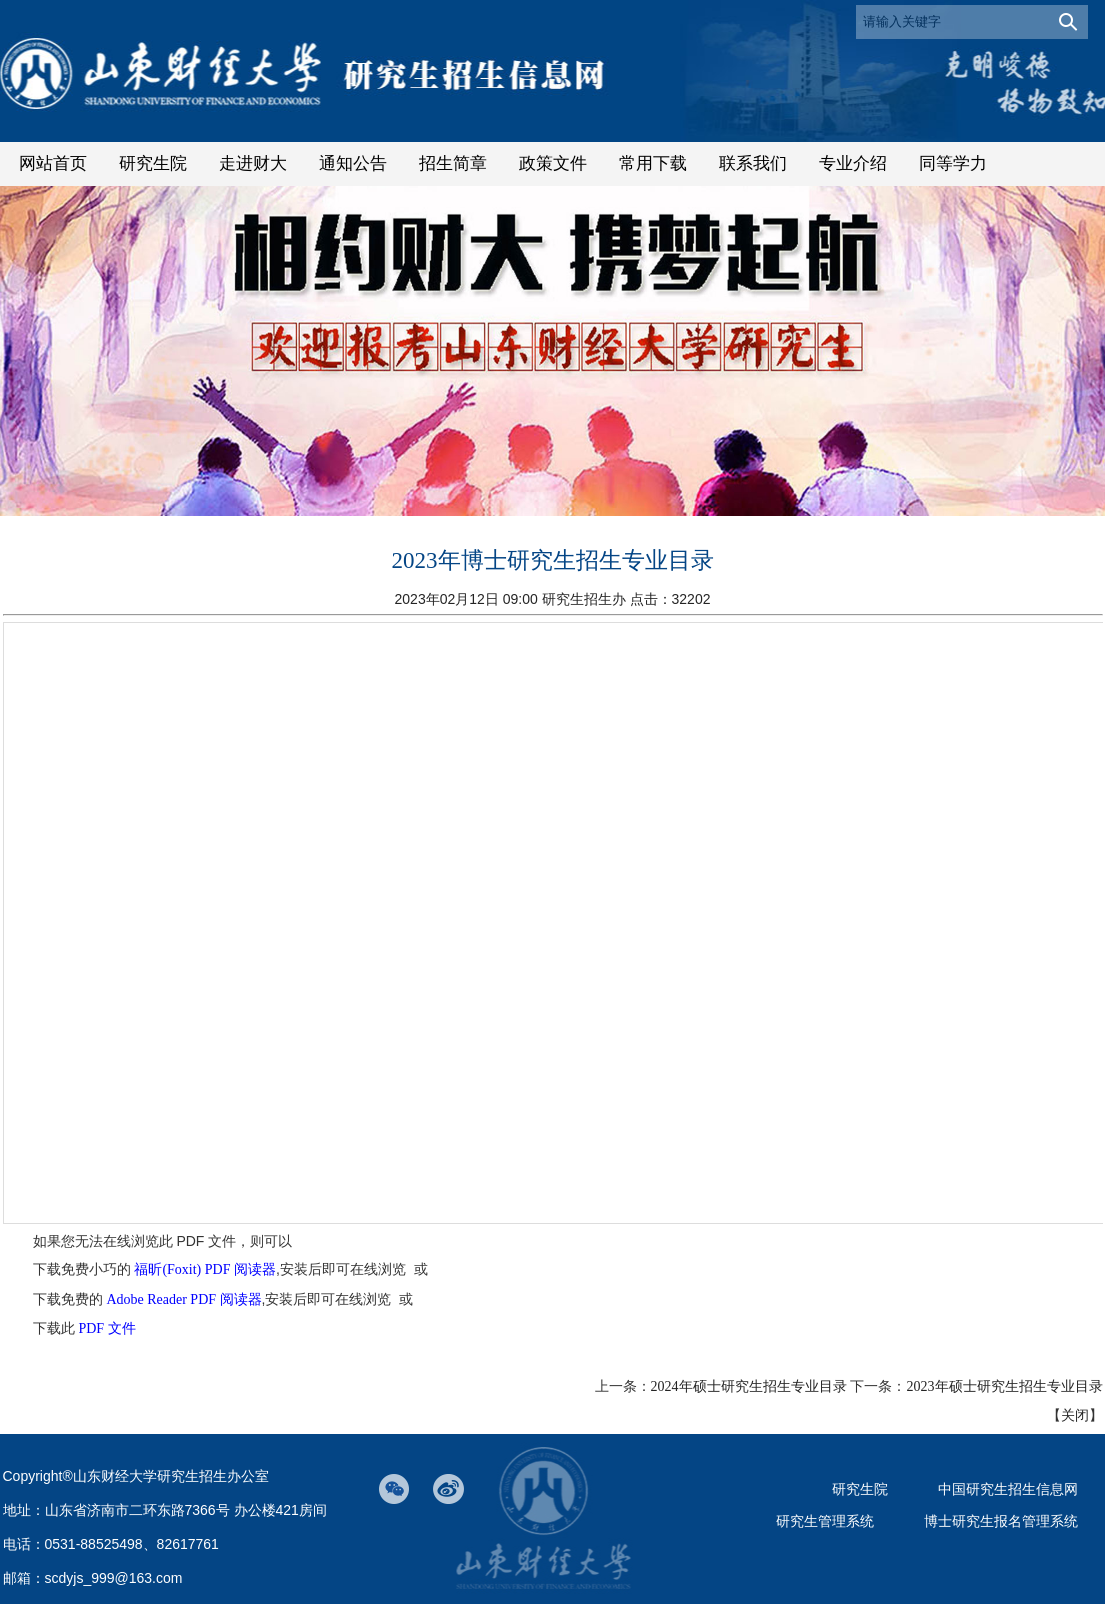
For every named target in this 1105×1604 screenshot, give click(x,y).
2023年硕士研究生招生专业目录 (1005, 1386)
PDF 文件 (106, 1328)
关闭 (1075, 1415)
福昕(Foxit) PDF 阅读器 (205, 1269)
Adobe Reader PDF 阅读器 (183, 1299)
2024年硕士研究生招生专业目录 (749, 1386)
